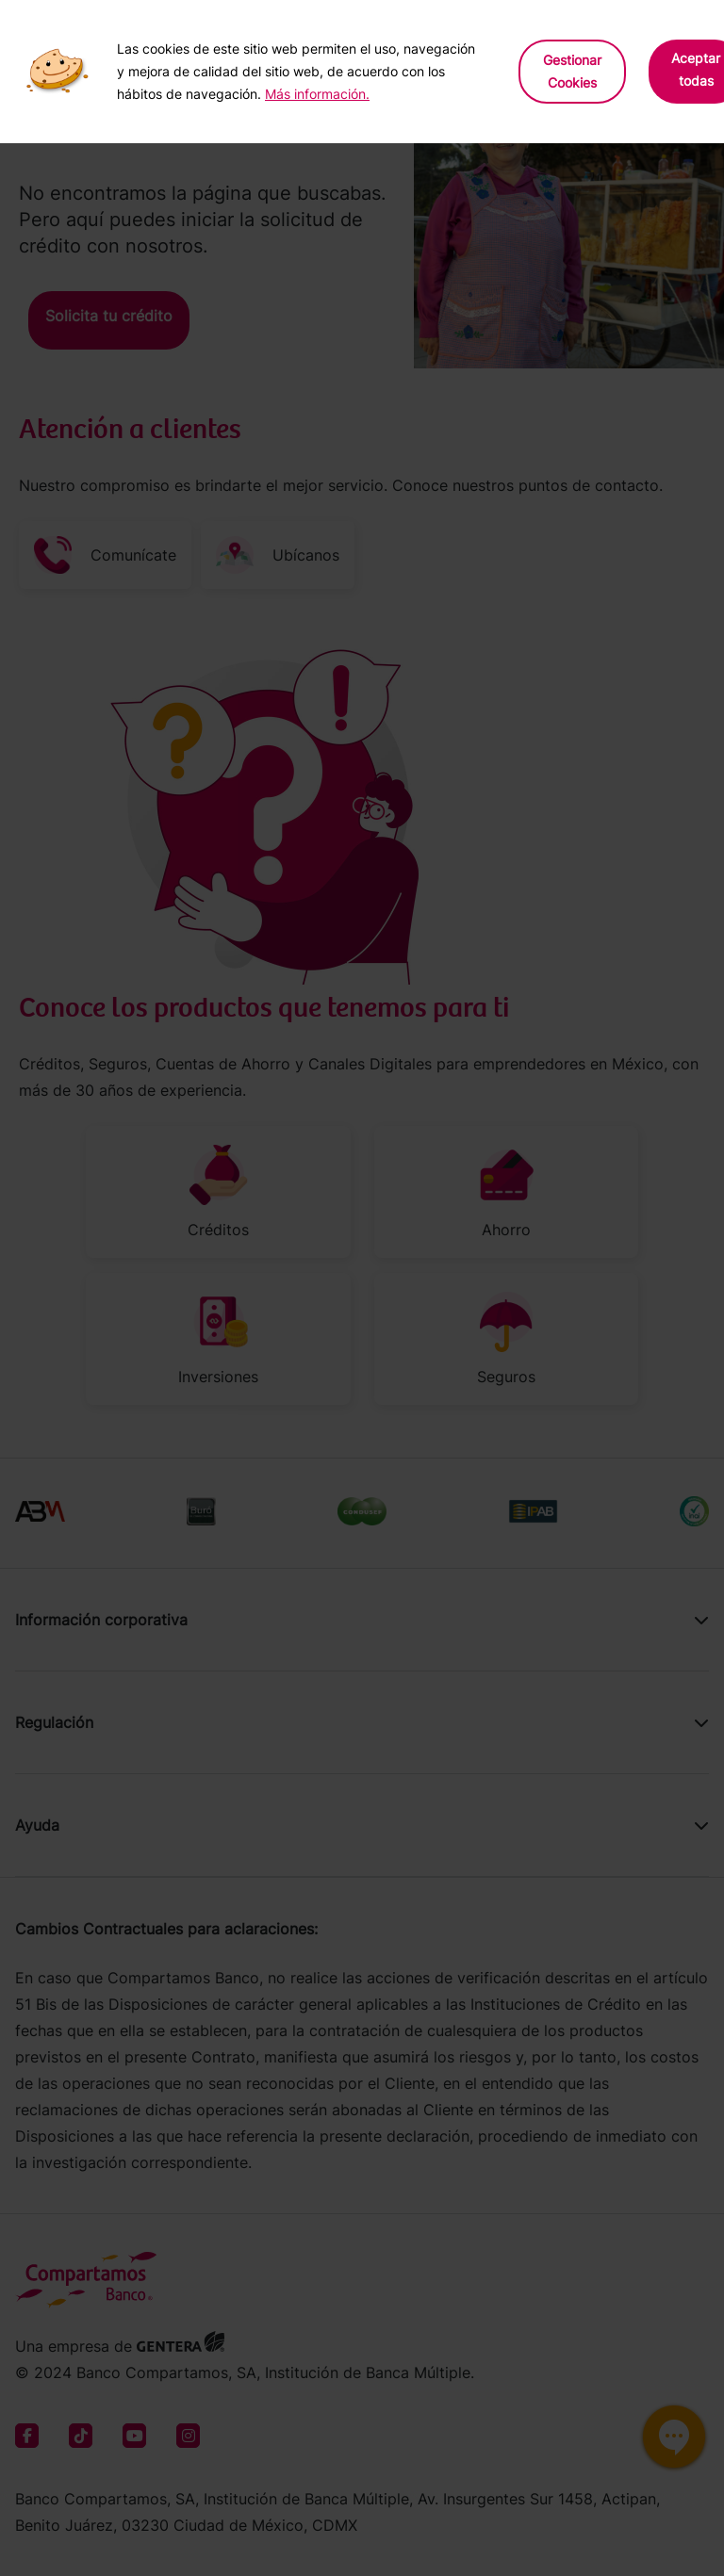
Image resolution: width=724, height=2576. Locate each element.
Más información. (317, 94)
